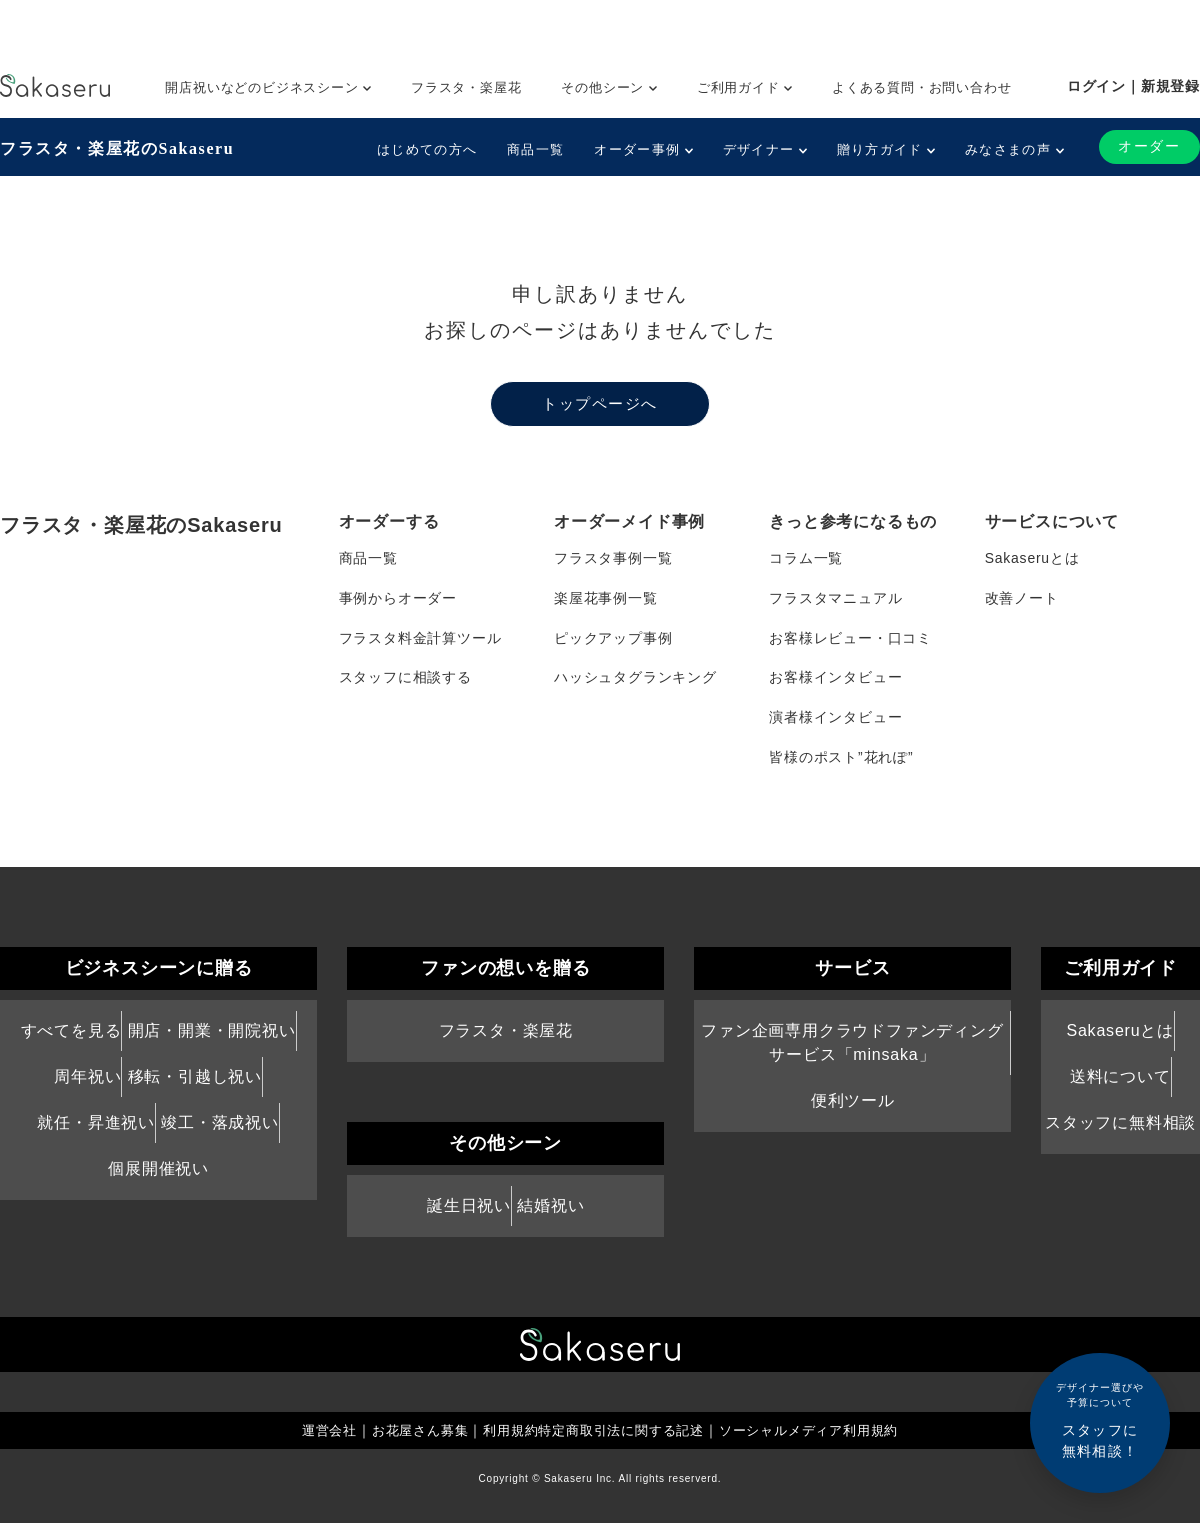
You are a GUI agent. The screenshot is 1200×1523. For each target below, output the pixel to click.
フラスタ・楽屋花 (466, 87)
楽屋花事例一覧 (606, 598)
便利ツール (853, 1102)
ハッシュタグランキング (635, 678)
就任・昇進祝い (96, 1124)
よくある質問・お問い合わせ (921, 87)
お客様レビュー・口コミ (850, 638)
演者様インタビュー (835, 718)
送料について (1120, 1078)
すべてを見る (71, 1031)
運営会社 (311, 1432)
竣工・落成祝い (220, 1124)
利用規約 (503, 1432)
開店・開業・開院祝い (212, 1031)
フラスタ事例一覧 (613, 558)
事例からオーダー (398, 598)
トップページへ (600, 403)
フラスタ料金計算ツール (420, 638)
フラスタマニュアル (835, 598)
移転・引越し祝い (195, 1078)
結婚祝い (550, 1207)
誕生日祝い (469, 1207)
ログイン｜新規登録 (1133, 86)
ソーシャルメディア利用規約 (822, 1432)
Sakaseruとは (1032, 558)
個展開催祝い (158, 1171)
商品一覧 (535, 149)
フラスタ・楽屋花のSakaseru (117, 148)
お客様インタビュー (835, 678)
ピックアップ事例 (613, 638)
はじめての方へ (427, 149)
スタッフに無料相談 (1120, 1124)
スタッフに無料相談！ (1100, 1419)
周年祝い (87, 1078)
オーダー (1149, 146)
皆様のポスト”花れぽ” (841, 758)
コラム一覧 (806, 558)
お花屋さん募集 (408, 1432)
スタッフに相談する (405, 678)
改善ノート (1022, 598)
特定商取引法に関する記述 (622, 1432)
